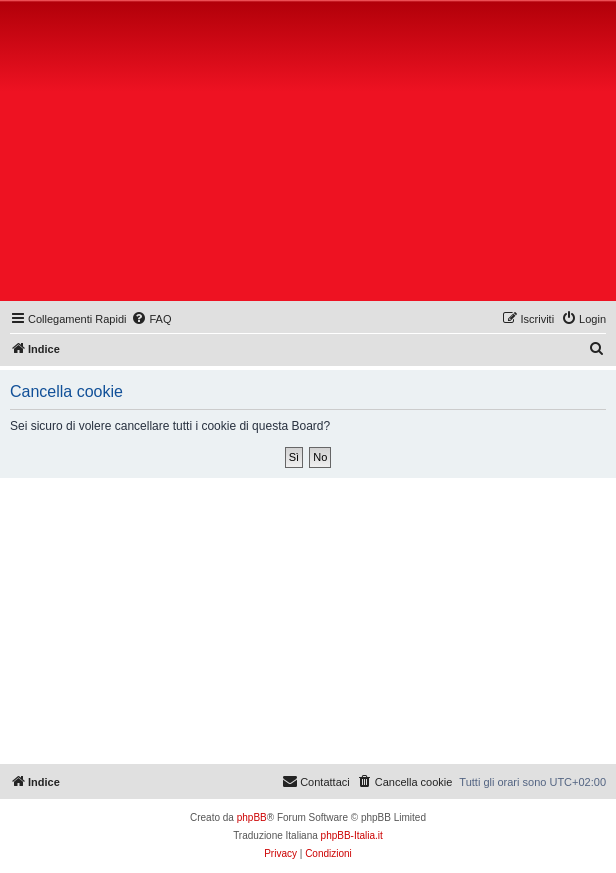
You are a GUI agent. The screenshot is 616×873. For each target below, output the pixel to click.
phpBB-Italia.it (352, 835)
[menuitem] (151, 319)
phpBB (252, 817)
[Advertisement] (310, 155)
